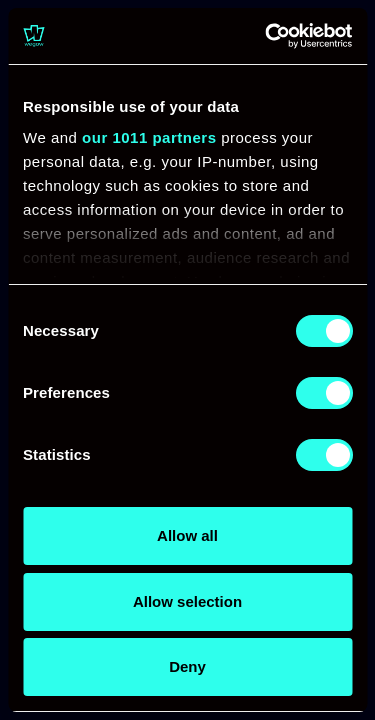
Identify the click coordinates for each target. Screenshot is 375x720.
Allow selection (187, 601)
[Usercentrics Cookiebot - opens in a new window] (267, 36)
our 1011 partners (149, 137)
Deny (187, 666)
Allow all (187, 535)
